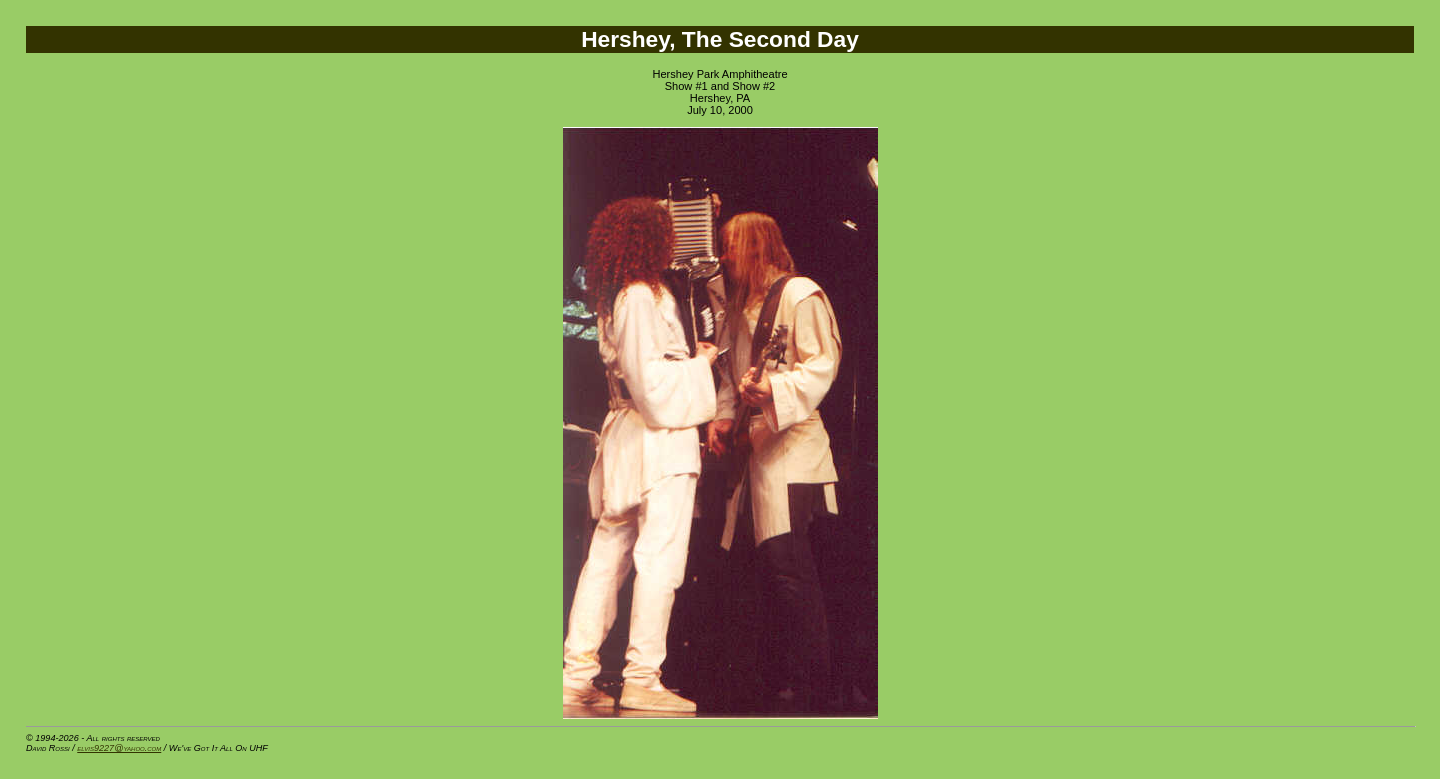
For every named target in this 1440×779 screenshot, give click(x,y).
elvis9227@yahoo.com (119, 748)
